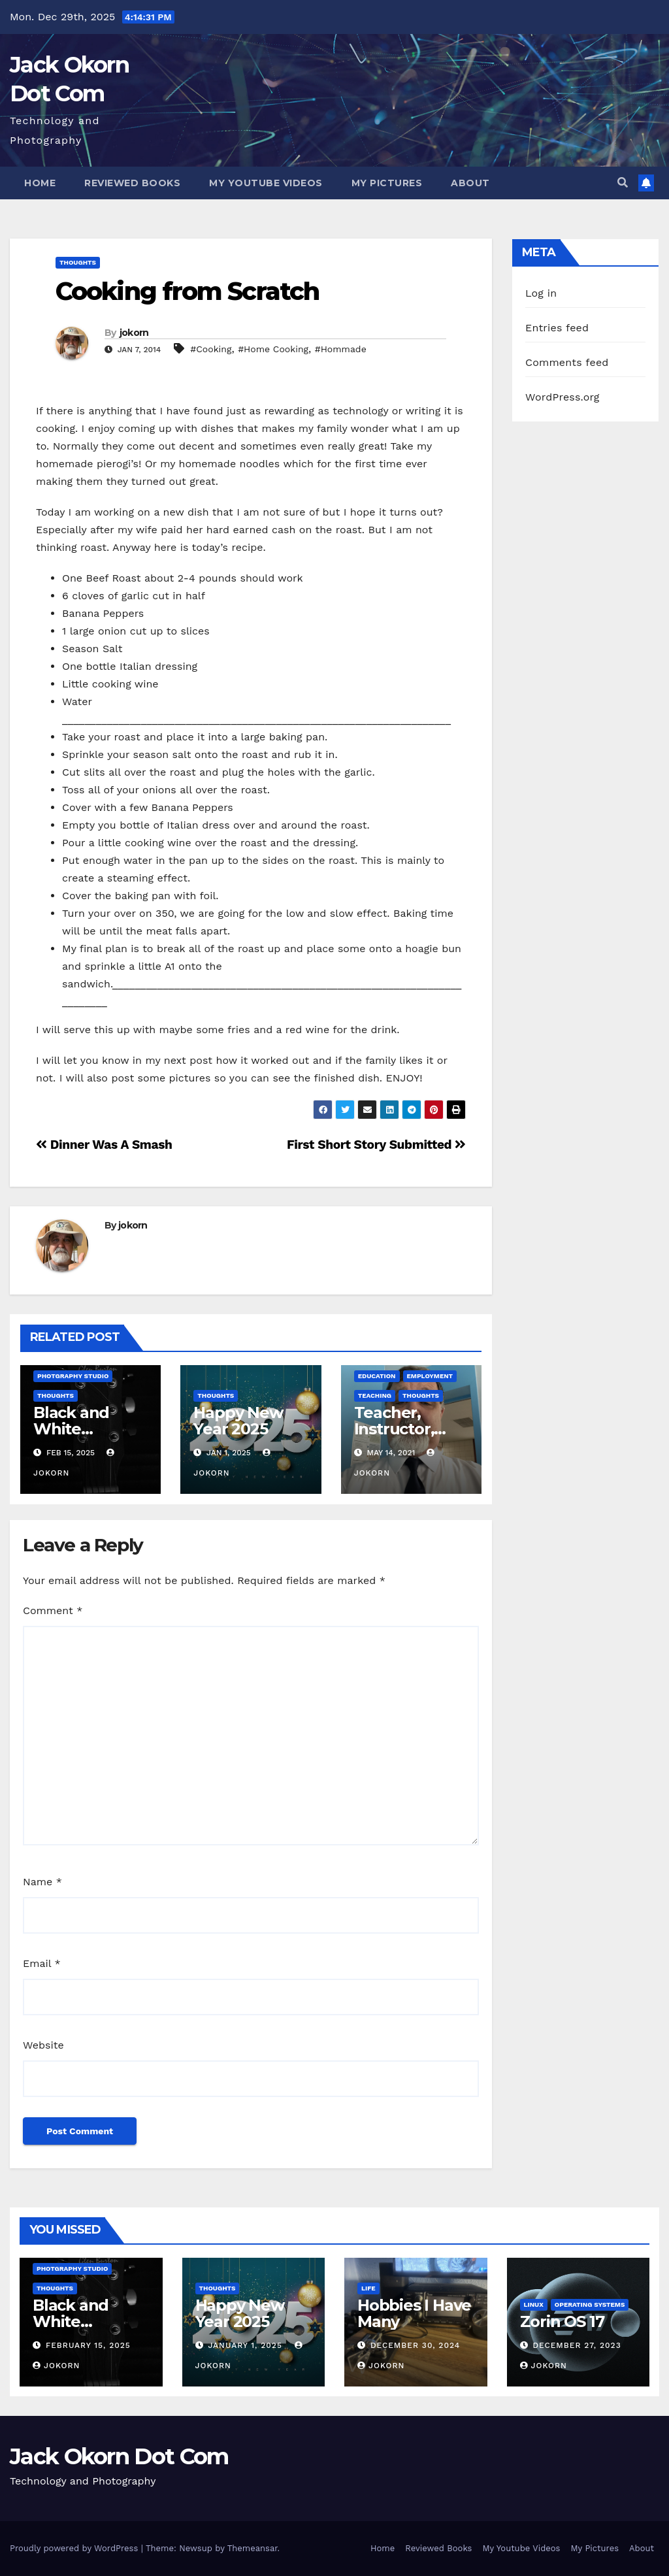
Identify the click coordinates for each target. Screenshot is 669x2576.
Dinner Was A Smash (104, 1144)
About (470, 183)
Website (43, 2045)
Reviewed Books (132, 183)
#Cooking (210, 349)
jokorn (134, 333)
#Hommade (341, 349)
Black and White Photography (84, 1429)
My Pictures (387, 183)
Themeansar (252, 2548)
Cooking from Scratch (187, 291)
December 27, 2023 (576, 2345)
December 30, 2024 (415, 2345)
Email (42, 1963)
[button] (622, 182)
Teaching (374, 1395)
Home (40, 183)
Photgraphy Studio (72, 1375)
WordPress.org (562, 397)
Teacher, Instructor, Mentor (394, 1429)
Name (42, 1881)
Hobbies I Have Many (414, 2313)
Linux (534, 2304)
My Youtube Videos (266, 183)
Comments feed (567, 362)
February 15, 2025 (88, 2345)
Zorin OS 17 (562, 2321)
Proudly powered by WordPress (75, 2548)
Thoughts (77, 262)
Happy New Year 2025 (237, 1420)
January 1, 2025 (246, 2345)
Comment (52, 1610)
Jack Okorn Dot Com (119, 2456)
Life (368, 2288)
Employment (430, 1375)
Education (377, 1375)
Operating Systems (590, 2304)
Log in (541, 293)
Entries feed (557, 328)
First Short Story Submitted (376, 1144)
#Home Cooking (273, 349)
